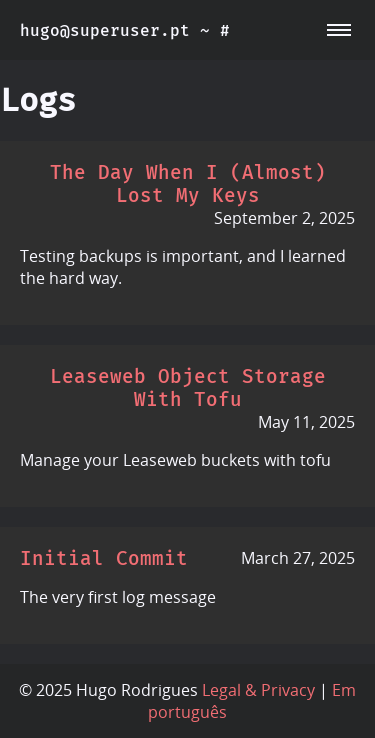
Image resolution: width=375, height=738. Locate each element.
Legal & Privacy (258, 690)
